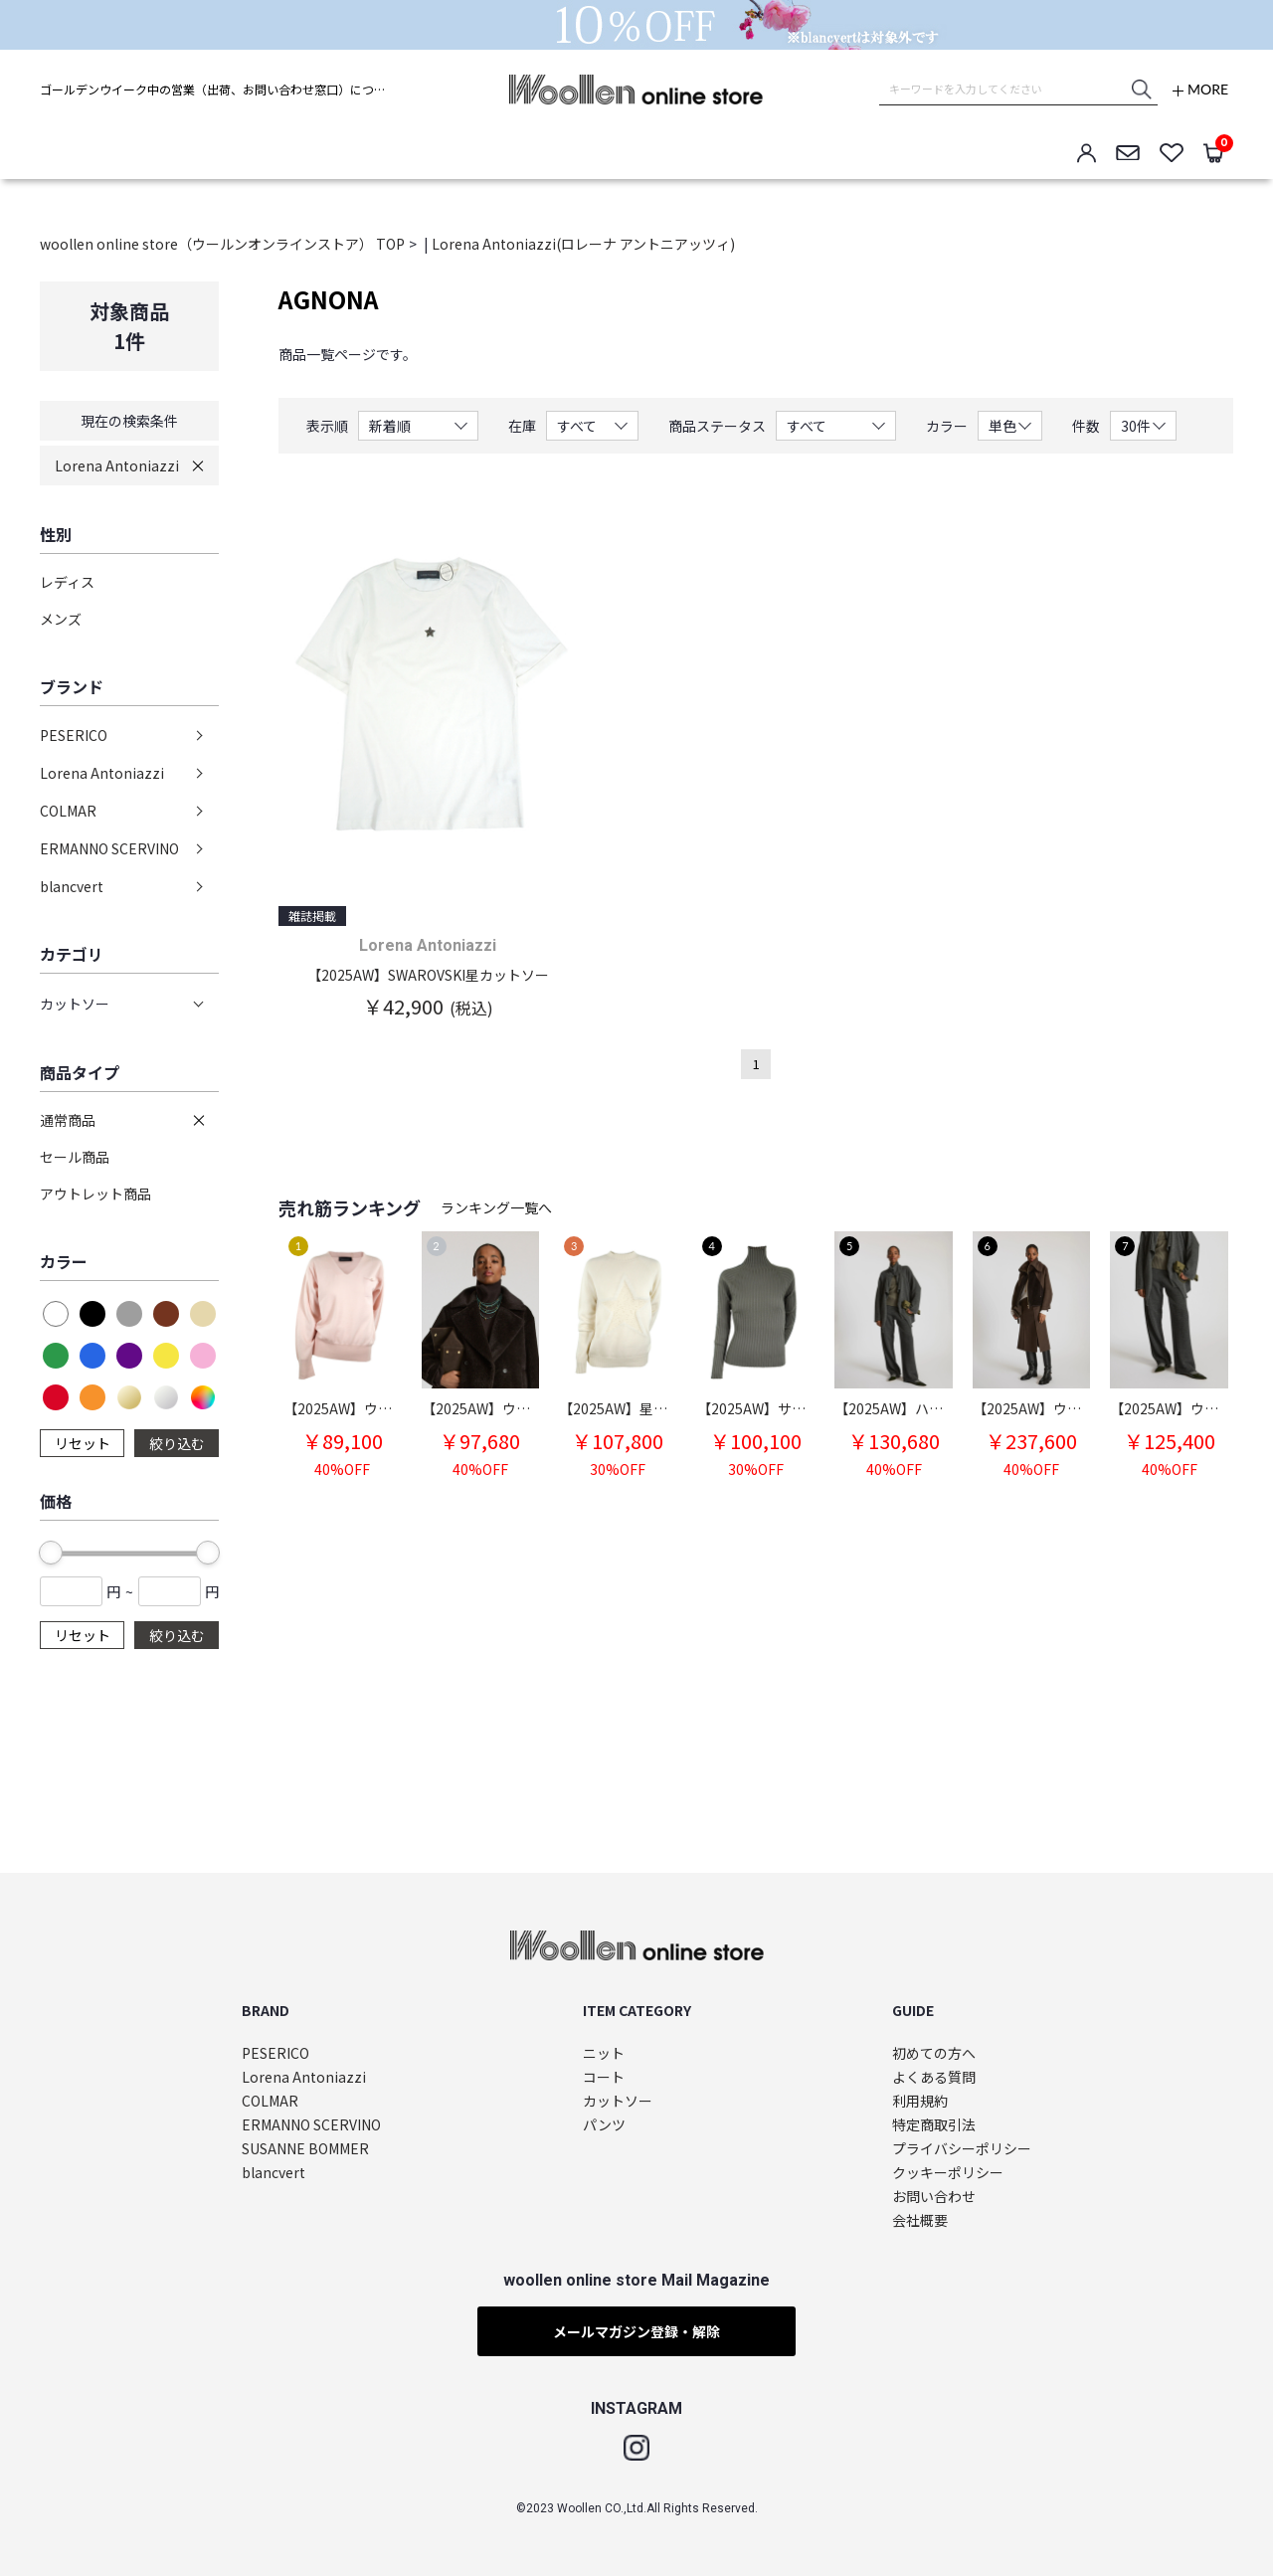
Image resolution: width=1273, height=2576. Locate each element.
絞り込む (177, 1443)
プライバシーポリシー (961, 2148)
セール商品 (74, 1157)
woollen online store (636, 89)
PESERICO (73, 735)
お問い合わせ (934, 2196)
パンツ (604, 2125)
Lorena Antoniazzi (117, 465)
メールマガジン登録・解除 (636, 2331)
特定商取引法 (934, 2125)
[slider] (51, 1552)
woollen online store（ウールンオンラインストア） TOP (222, 244)
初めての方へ (934, 2053)
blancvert (71, 886)
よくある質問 (934, 2077)
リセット (82, 1443)
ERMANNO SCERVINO (109, 848)
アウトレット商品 (95, 1193)
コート (604, 2077)
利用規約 (920, 2101)
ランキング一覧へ (496, 1207)
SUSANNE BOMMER (305, 2148)
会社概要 (920, 2220)
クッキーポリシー (947, 2172)
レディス (67, 582)
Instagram (636, 2448)
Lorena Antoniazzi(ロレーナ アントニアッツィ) (583, 244)
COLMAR (68, 811)
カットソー (617, 2101)
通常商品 (67, 1120)
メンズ (61, 619)
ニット (604, 2053)
